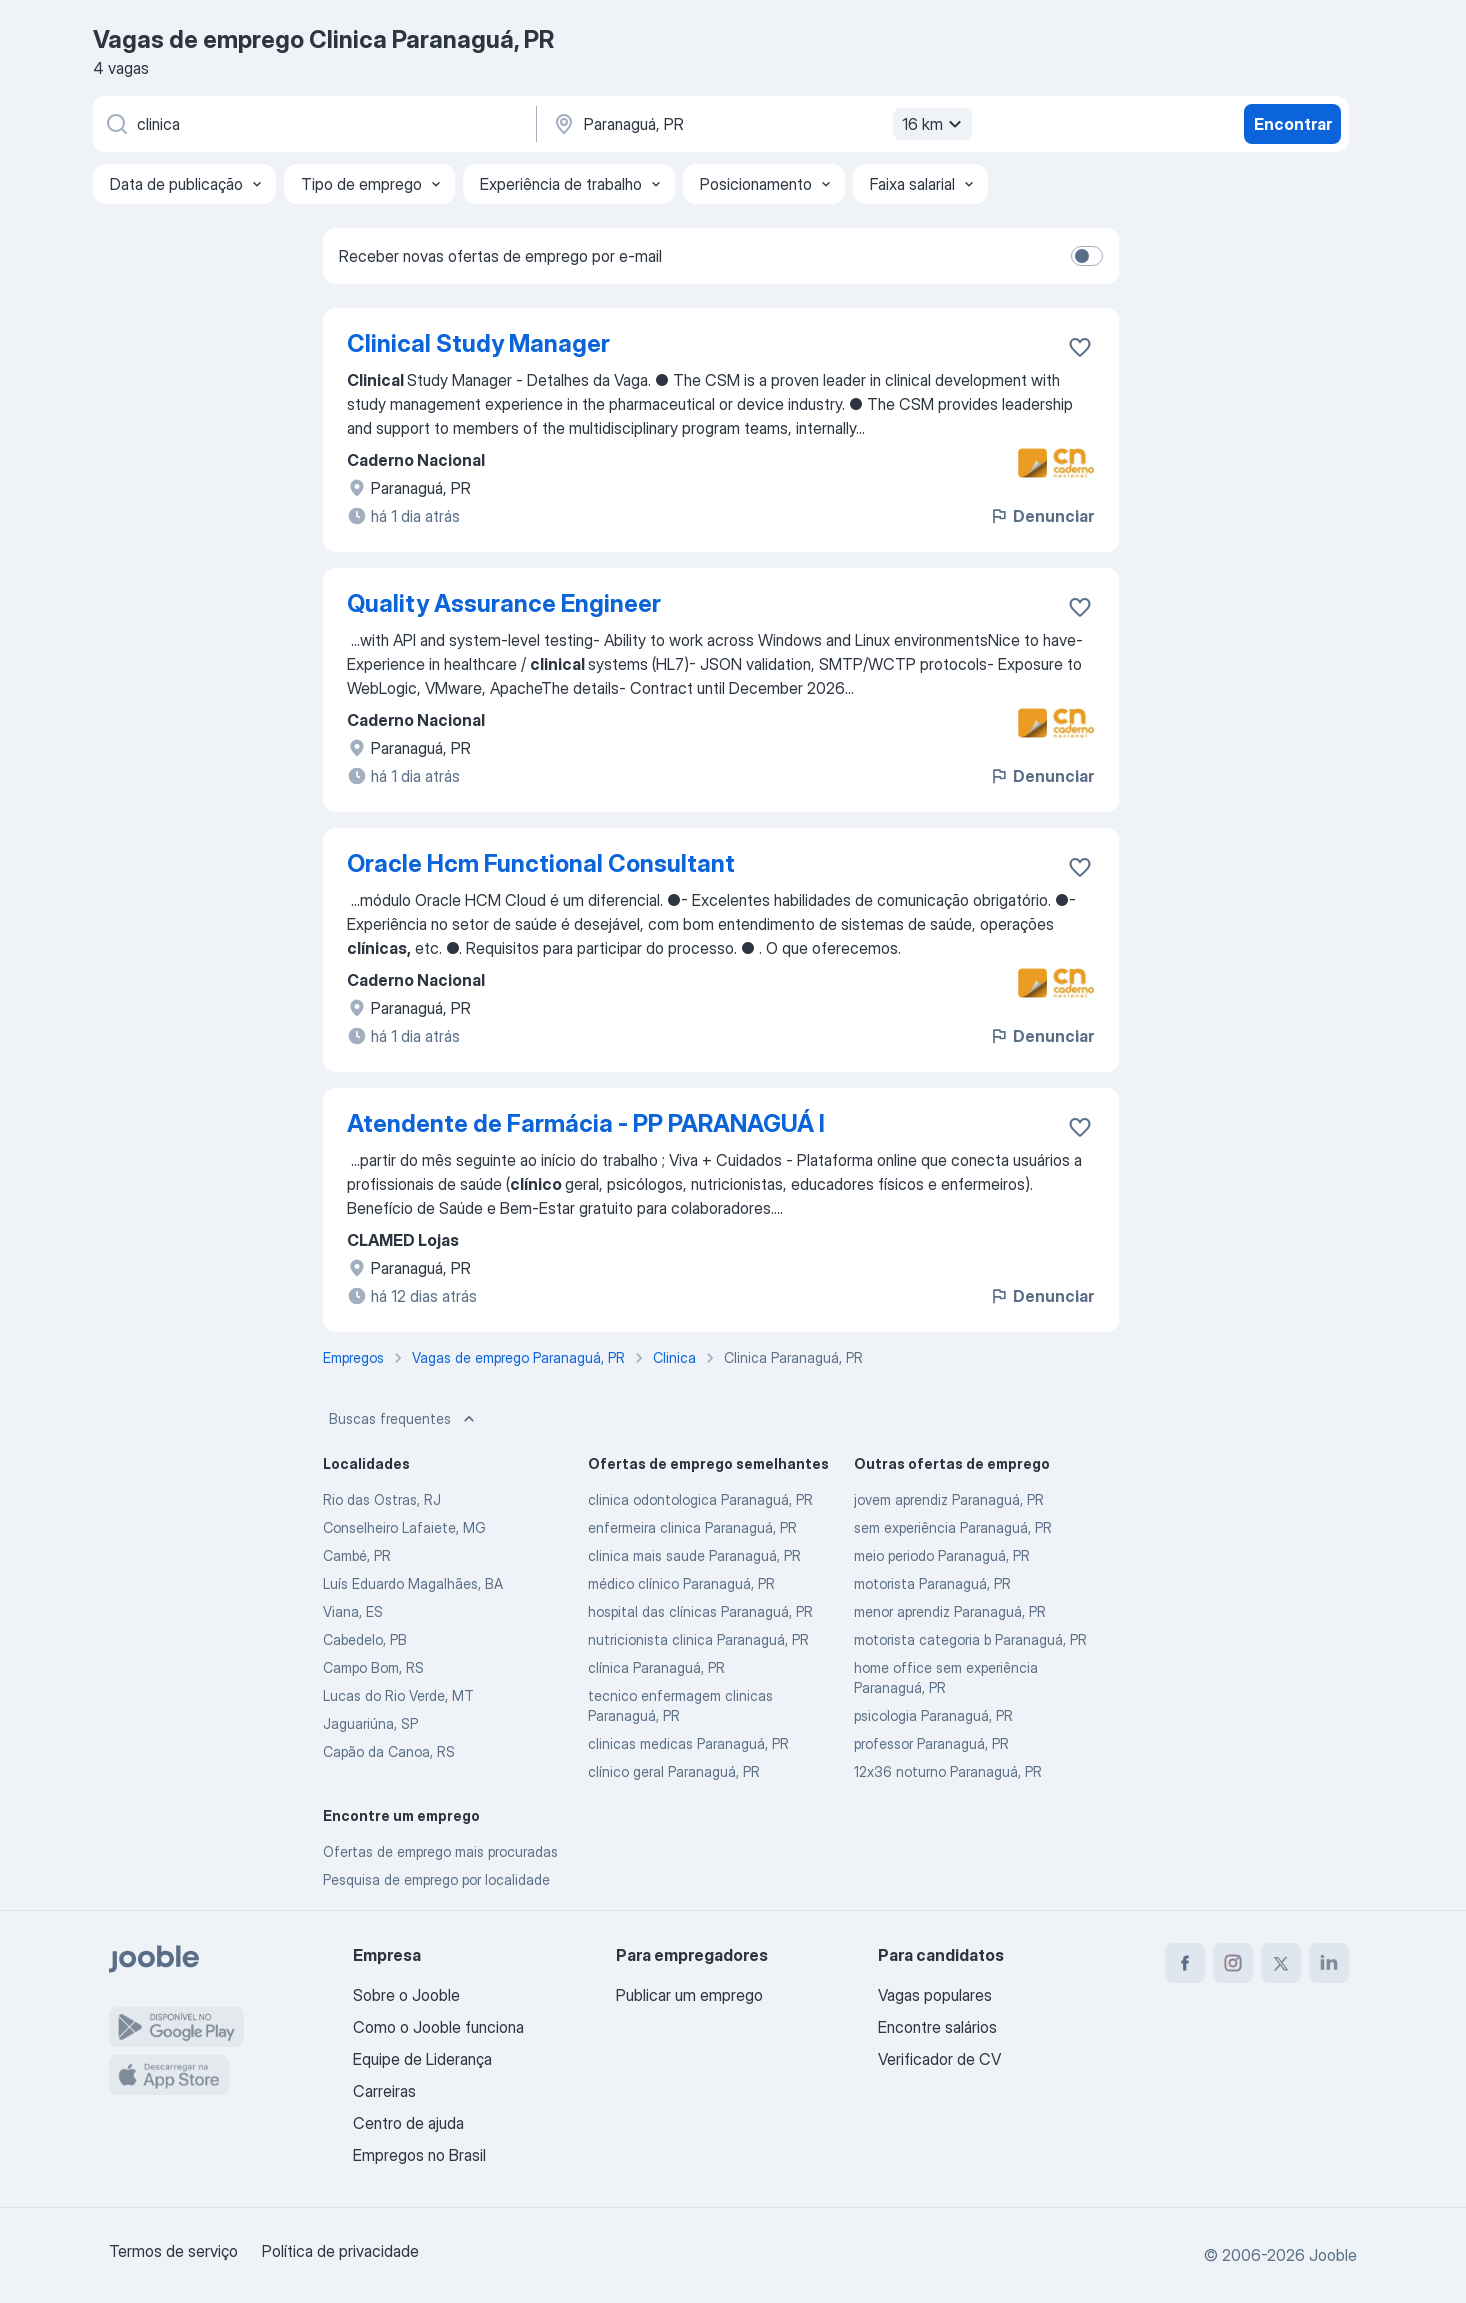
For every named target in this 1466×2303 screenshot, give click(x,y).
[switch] (1087, 256)
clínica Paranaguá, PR (656, 1667)
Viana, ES (353, 1611)
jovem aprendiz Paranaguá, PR (949, 1499)
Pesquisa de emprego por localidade (436, 1879)
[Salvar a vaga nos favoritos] (1080, 347)
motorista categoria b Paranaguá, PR (970, 1639)
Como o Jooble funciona (438, 2027)
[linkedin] (1329, 1963)
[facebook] (1185, 1963)
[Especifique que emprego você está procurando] (313, 124)
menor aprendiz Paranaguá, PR (950, 1611)
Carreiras (384, 2091)
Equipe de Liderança (422, 2059)
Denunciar (1041, 516)
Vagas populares (935, 1995)
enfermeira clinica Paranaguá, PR (692, 1527)
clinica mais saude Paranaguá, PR (694, 1555)
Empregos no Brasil (419, 2155)
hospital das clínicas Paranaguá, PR (700, 1611)
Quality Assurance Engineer (504, 603)
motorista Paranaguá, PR (932, 1583)
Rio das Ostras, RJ (382, 1499)
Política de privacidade (340, 2251)
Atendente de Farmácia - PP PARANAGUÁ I (586, 1123)
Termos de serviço (173, 2251)
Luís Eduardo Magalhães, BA (413, 1583)
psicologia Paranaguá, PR (933, 1715)
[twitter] (1281, 1963)
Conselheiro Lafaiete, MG (404, 1527)
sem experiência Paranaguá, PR (953, 1527)
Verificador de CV (939, 2059)
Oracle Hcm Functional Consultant (541, 863)
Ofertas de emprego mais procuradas (440, 1851)
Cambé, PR (357, 1555)
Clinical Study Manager (478, 343)
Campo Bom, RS (373, 1667)
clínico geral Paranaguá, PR (674, 1771)
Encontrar (1293, 124)
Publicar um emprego (689, 1995)
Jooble (1333, 2255)
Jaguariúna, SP (370, 1723)
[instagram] (1233, 1963)
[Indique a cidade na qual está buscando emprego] (760, 124)
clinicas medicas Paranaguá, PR (688, 1743)
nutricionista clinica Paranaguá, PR (698, 1639)
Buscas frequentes (404, 1419)
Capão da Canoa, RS (389, 1751)
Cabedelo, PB (365, 1639)
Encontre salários (937, 2027)
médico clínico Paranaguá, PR (681, 1583)
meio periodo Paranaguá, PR (942, 1555)
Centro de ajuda (408, 2123)
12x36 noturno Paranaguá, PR (948, 1771)
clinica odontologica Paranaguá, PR (700, 1499)
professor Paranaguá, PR (931, 1743)
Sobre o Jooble (406, 1995)
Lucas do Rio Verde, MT (398, 1695)
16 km (934, 124)
